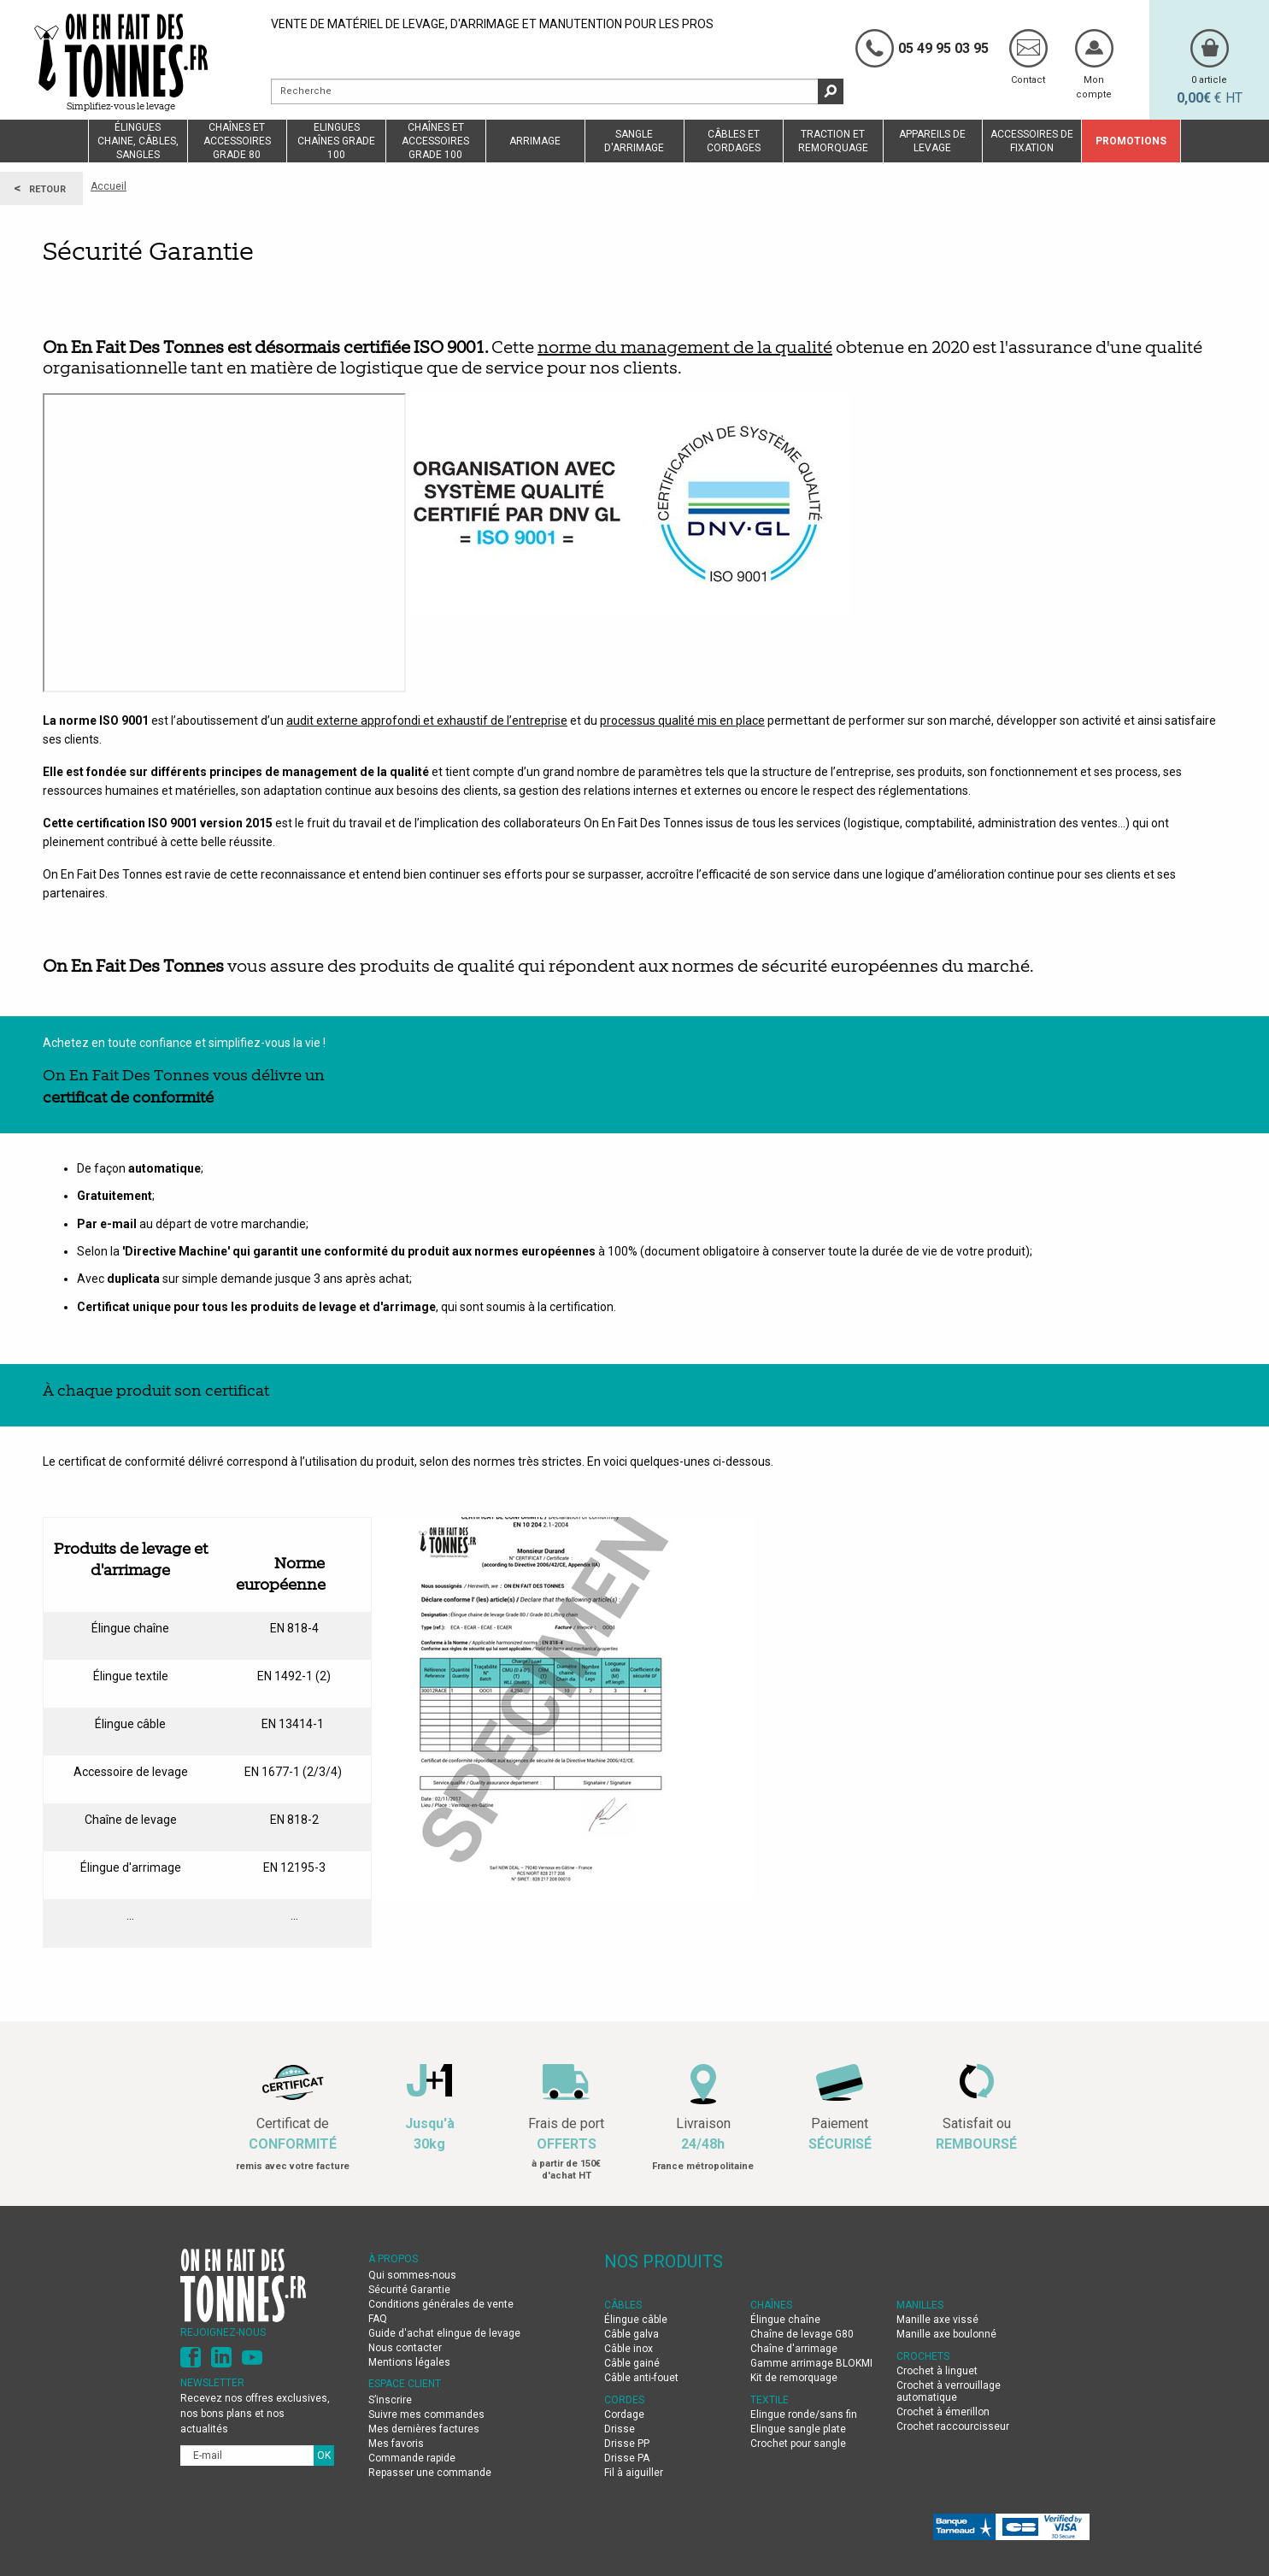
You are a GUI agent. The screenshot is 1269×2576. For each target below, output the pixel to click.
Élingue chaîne (785, 2320)
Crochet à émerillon (943, 2412)
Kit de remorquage (793, 2378)
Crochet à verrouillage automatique (948, 2391)
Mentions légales (409, 2362)
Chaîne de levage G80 (802, 2334)
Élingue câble (635, 2320)
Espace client (404, 2384)
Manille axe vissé (937, 2320)
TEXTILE (769, 2400)
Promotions (1131, 141)
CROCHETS (922, 2356)
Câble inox (628, 2349)
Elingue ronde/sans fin (803, 2414)
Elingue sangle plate (798, 2429)
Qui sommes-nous (412, 2275)
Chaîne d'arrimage (793, 2349)
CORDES (624, 2400)
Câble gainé (632, 2363)
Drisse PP (626, 2444)
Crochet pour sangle (798, 2444)
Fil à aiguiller (633, 2473)
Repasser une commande (429, 2473)
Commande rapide (411, 2458)
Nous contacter (405, 2348)
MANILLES (919, 2305)
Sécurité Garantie (409, 2290)
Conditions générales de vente (441, 2304)
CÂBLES (623, 2305)
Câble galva (631, 2334)
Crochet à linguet (937, 2371)
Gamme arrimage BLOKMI (811, 2363)
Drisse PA (626, 2458)
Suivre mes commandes (426, 2414)
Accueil (108, 186)
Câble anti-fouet (641, 2378)
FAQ (377, 2319)
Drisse (619, 2429)
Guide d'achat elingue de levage (445, 2333)
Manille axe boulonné (946, 2334)
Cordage (624, 2414)
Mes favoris (396, 2444)
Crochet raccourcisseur (952, 2426)
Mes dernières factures (423, 2429)
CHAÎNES (771, 2305)
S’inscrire (390, 2400)
